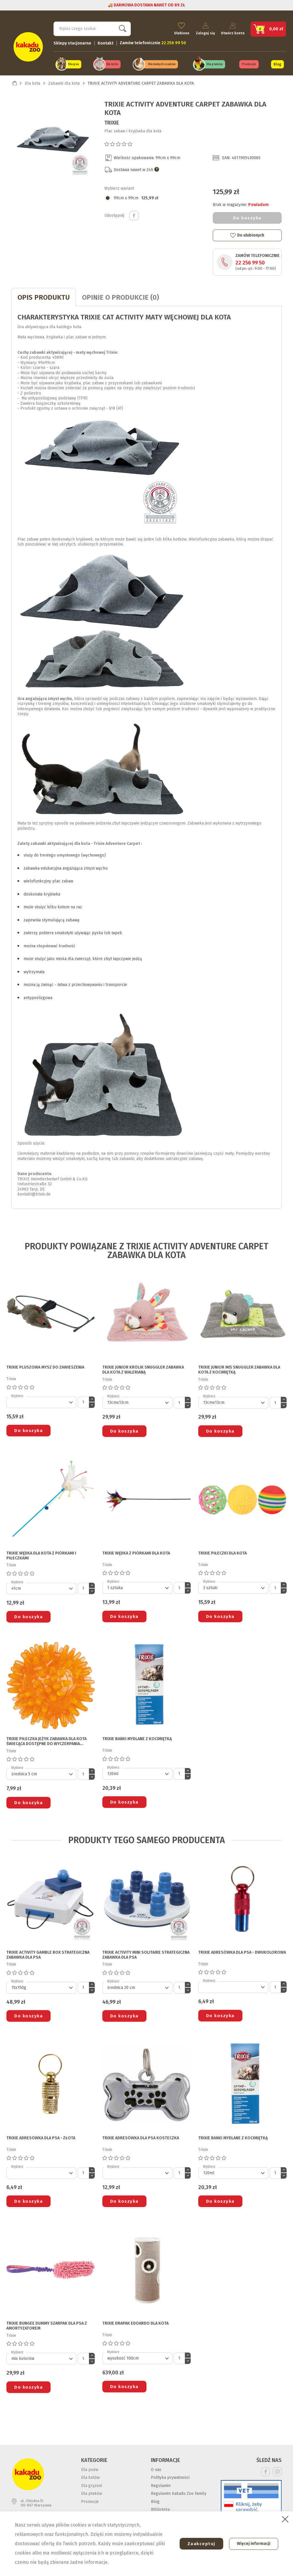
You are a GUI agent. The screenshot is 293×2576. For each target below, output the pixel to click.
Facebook (265, 2470)
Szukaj (121, 27)
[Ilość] (83, 1401)
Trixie (111, 121)
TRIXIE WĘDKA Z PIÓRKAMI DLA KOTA (136, 1552)
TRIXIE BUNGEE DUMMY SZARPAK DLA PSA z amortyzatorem (46, 2325)
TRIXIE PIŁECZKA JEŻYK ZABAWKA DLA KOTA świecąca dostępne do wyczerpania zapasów (46, 1741)
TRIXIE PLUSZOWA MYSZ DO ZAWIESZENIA (45, 1366)
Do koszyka (247, 216)
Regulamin (161, 2484)
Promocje (249, 63)
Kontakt (105, 42)
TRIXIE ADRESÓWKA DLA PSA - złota (40, 2137)
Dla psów (89, 2468)
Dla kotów (90, 2476)
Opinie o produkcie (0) (120, 296)
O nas (156, 2468)
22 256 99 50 (250, 262)
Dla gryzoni (91, 2484)
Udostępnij (134, 214)
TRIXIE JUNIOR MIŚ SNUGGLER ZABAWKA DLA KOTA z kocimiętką (239, 1369)
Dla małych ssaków (162, 63)
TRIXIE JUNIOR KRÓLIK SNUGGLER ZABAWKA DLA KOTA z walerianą (143, 1369)
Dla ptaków (214, 63)
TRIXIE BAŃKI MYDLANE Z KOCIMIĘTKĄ (137, 1738)
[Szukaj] (92, 28)
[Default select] (41, 1401)
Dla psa (73, 63)
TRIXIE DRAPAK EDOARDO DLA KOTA (135, 2322)
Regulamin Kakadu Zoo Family (178, 2492)
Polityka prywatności (170, 2476)
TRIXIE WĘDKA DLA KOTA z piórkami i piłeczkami (41, 1554)
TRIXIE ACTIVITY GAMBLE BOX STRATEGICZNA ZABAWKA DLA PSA (48, 1954)
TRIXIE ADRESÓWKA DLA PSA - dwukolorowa (242, 1951)
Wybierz (17, 1395)
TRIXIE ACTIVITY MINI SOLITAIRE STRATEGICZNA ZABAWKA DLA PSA (146, 1954)
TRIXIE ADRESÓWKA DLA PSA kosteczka (140, 2137)
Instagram (277, 2470)
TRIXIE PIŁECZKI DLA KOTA (222, 1552)
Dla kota (112, 63)
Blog (277, 63)
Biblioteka (160, 2508)
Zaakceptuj (199, 2543)
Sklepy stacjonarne (72, 42)
